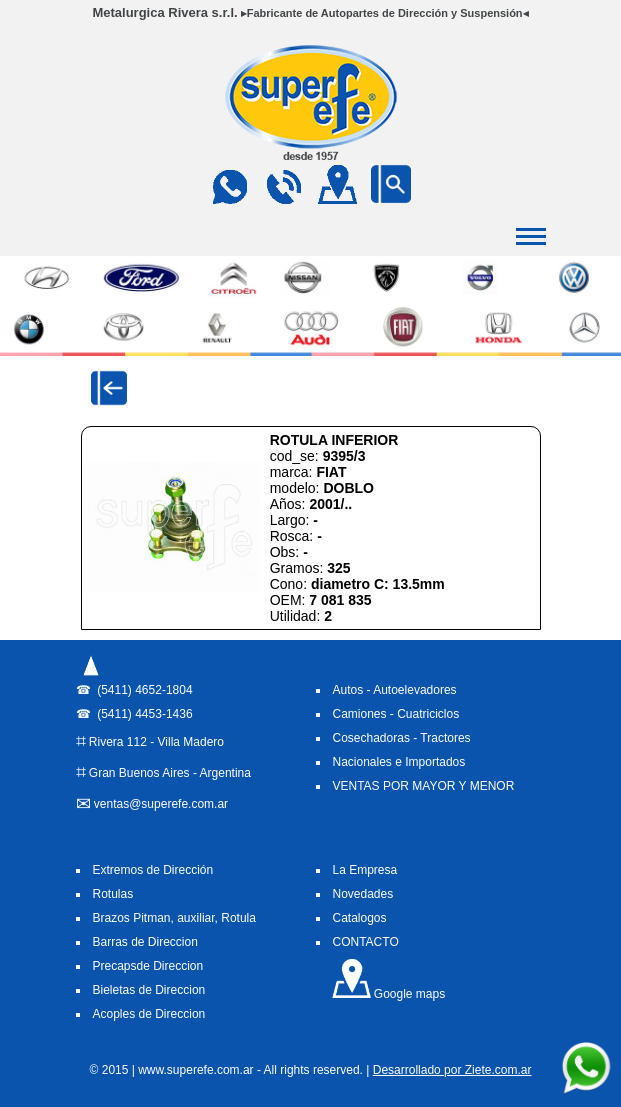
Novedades (363, 894)
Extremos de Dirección (153, 870)
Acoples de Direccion (149, 1014)
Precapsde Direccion (148, 966)
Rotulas (113, 894)
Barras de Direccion (145, 942)
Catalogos (360, 918)
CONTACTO (366, 942)
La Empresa (365, 870)
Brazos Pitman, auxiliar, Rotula (174, 918)
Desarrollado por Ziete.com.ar (452, 1070)
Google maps (388, 994)
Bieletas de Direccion (149, 990)
